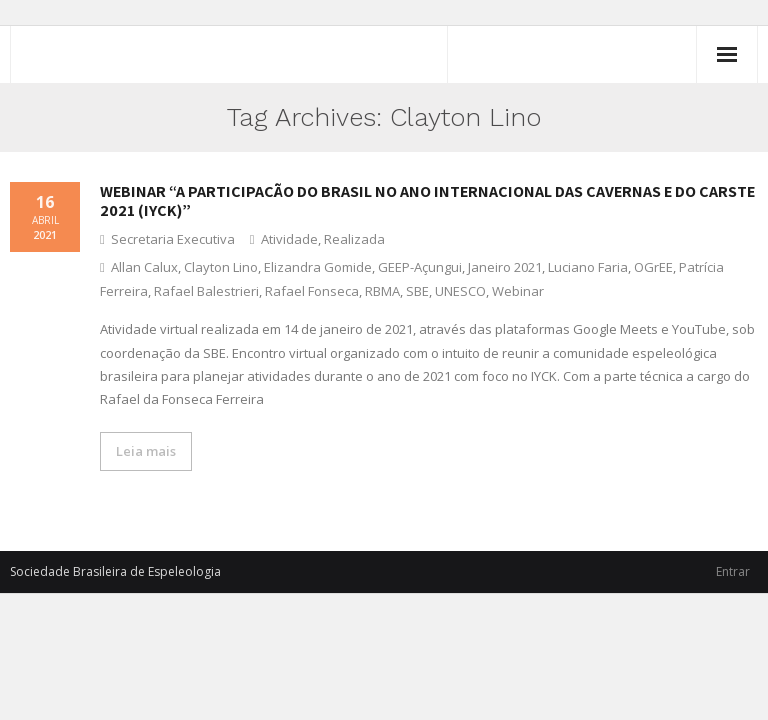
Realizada (354, 239)
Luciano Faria (588, 267)
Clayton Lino (221, 267)
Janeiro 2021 (505, 267)
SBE (417, 291)
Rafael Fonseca (312, 291)
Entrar (733, 571)
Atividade (289, 239)
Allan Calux (144, 267)
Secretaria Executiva (173, 239)
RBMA (382, 291)
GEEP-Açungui (420, 267)
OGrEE (653, 267)
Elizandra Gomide (318, 267)
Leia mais (146, 451)
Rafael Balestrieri (206, 291)
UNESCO (460, 291)
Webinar (518, 291)
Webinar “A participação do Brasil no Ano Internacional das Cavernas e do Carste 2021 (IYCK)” (427, 201)
